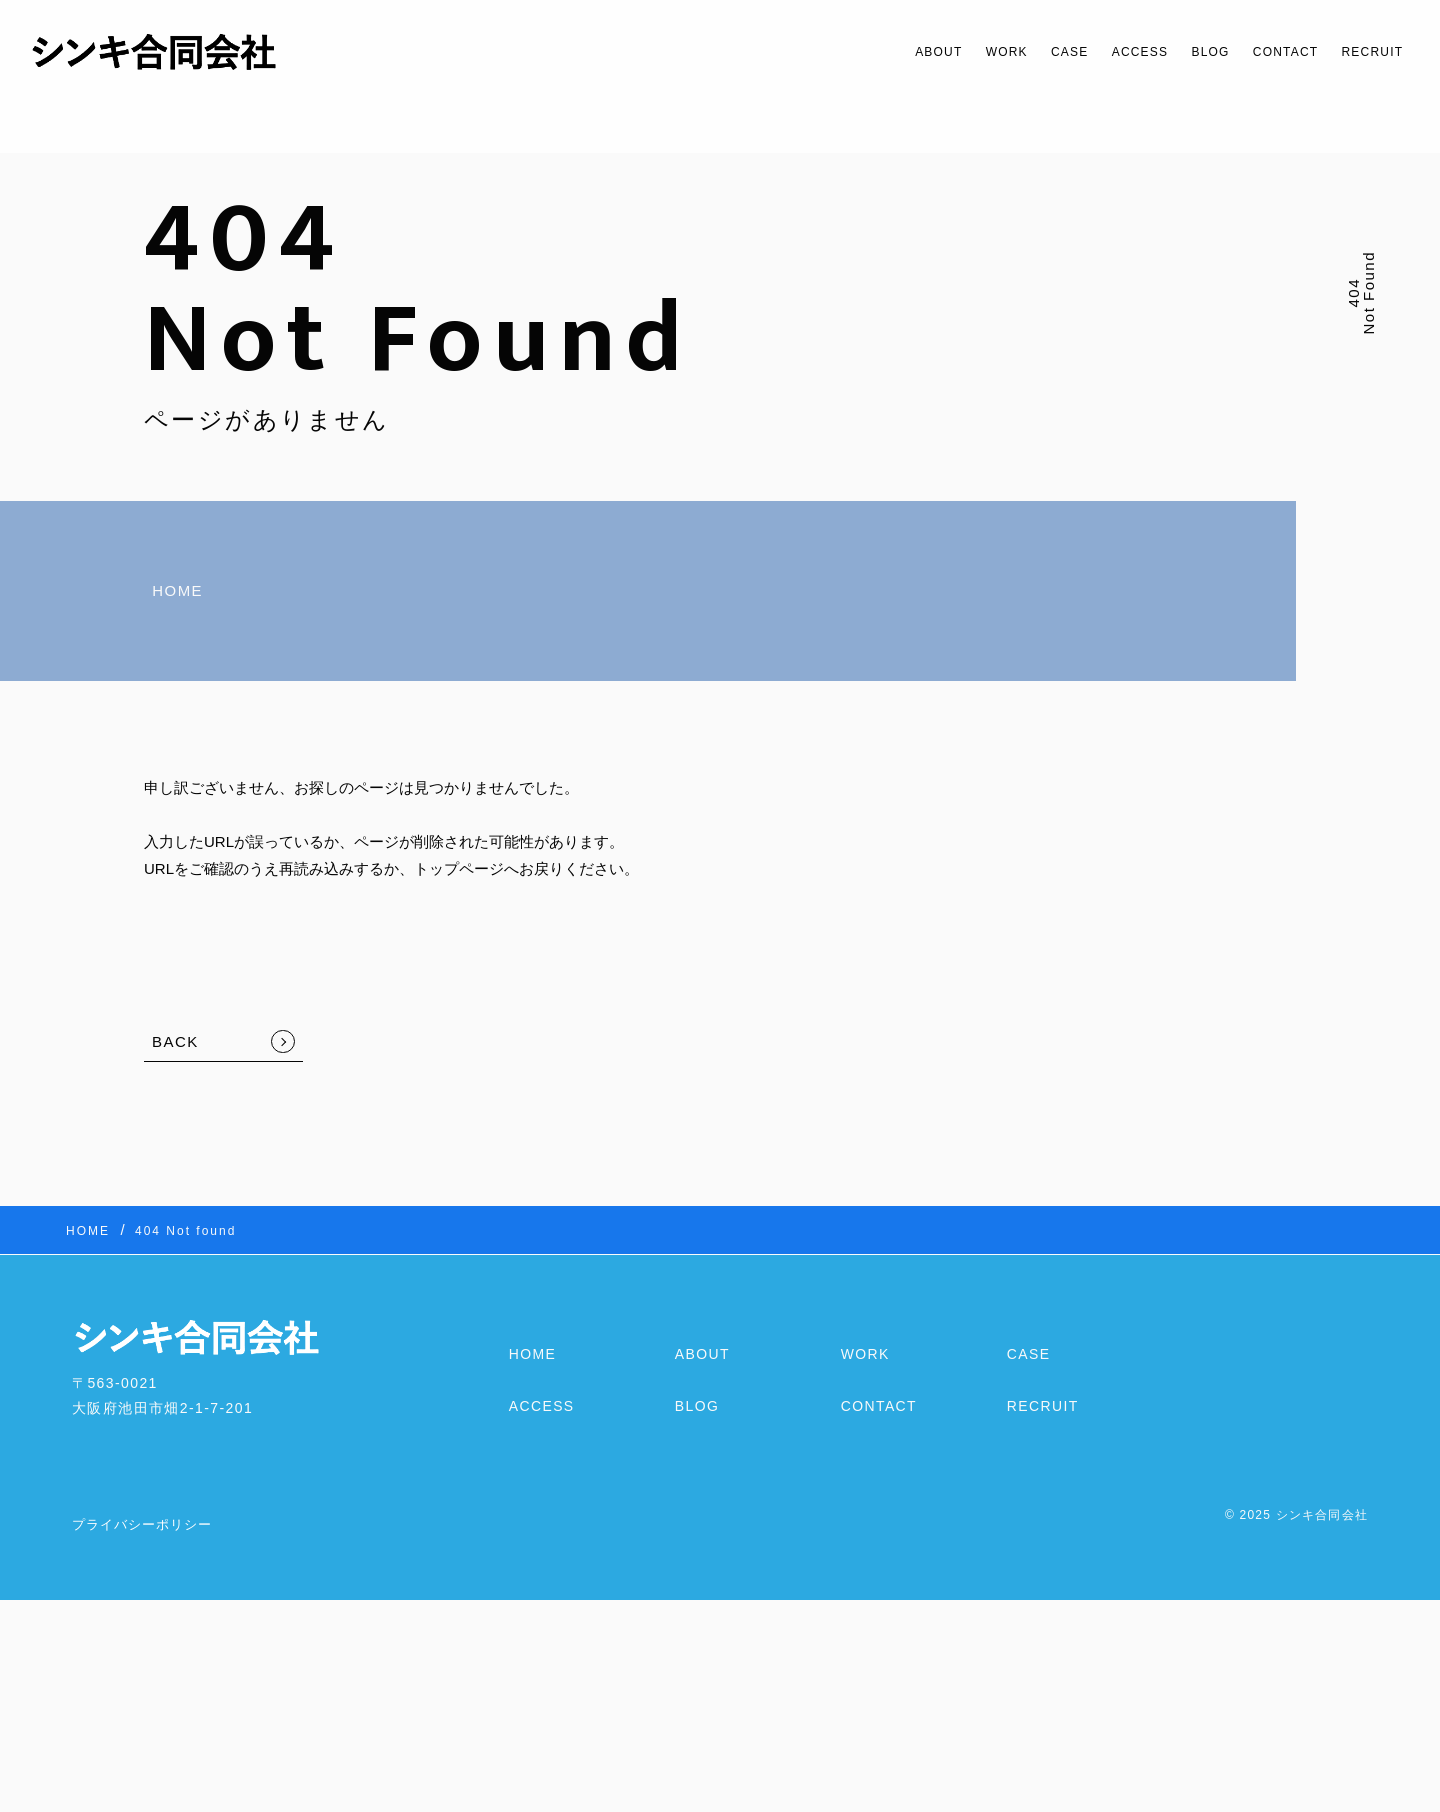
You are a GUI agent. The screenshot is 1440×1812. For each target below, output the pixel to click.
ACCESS (1091, 51)
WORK (936, 51)
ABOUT (857, 51)
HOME (177, 590)
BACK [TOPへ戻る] (175, 1041)
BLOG (1174, 51)
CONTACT (1262, 51)
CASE (1009, 51)
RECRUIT (1364, 51)
